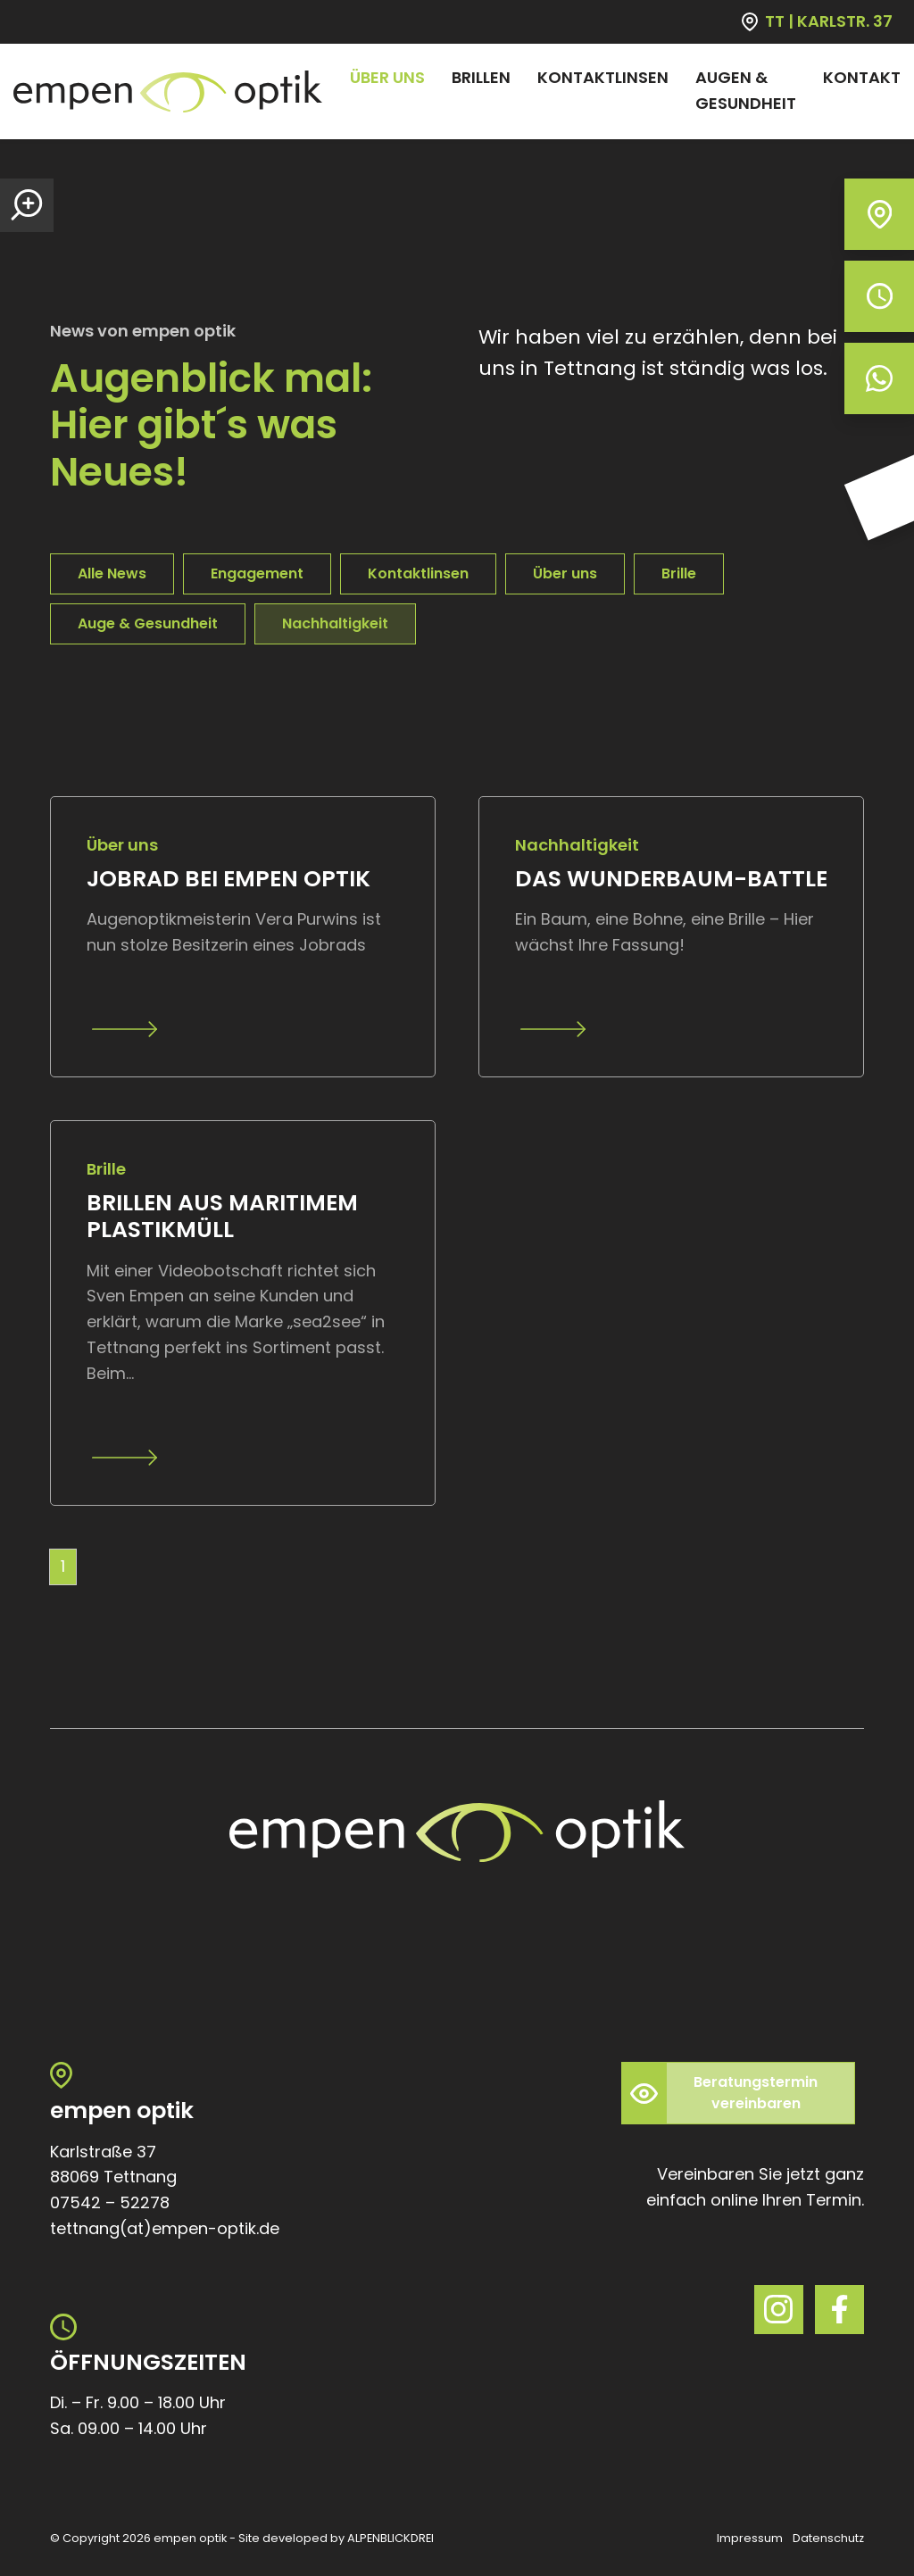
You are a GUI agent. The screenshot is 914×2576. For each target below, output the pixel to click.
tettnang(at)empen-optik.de (164, 2228)
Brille (678, 573)
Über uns (565, 573)
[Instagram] (778, 2309)
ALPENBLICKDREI (390, 2538)
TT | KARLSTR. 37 (829, 21)
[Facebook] (839, 2309)
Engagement (257, 573)
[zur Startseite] (167, 91)
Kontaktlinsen (418, 573)
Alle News (112, 573)
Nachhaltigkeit (335, 623)
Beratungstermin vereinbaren (756, 2093)
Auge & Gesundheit (148, 623)
